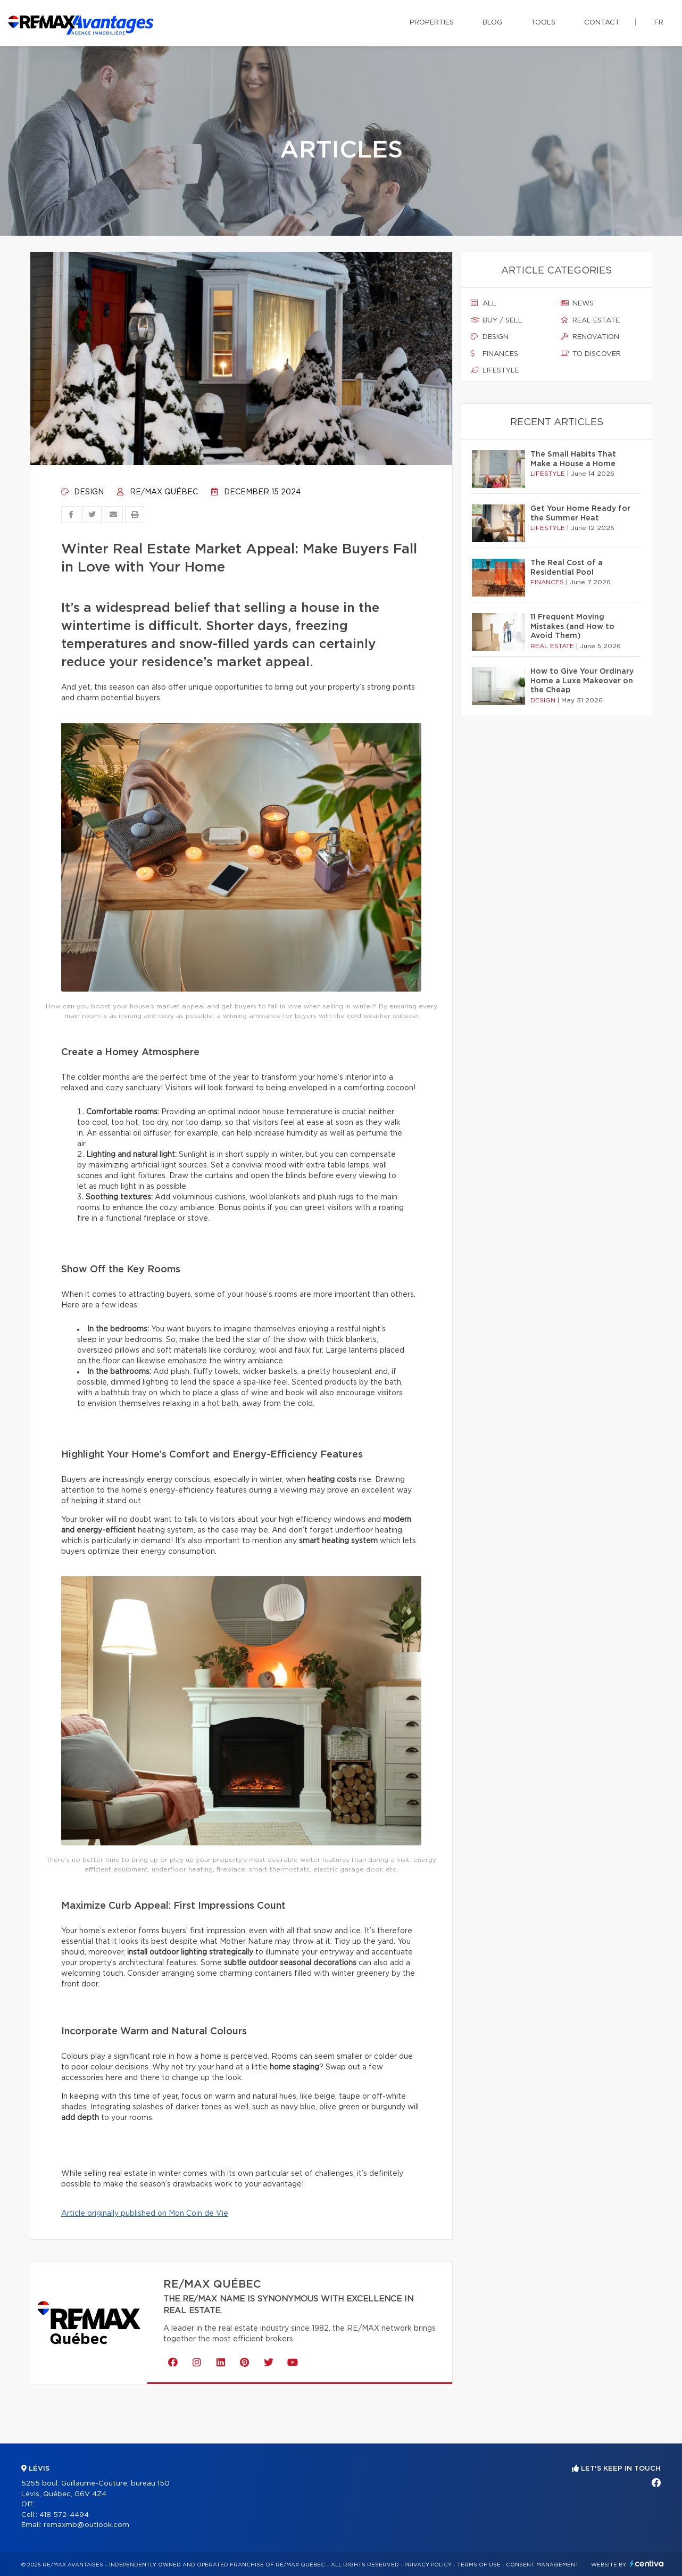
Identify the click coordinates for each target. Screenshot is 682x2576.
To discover (591, 354)
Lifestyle (495, 370)
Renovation (590, 337)
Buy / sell (496, 320)
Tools (543, 22)
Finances (494, 354)
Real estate (590, 320)
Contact (602, 22)
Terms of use (479, 2564)
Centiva (647, 2563)
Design (82, 492)
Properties (432, 22)
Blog (492, 22)
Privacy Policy (428, 2564)
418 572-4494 (64, 2515)
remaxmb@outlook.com (86, 2525)
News (577, 303)
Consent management (542, 2564)
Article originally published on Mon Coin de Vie (144, 2213)
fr (658, 22)
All (483, 303)
